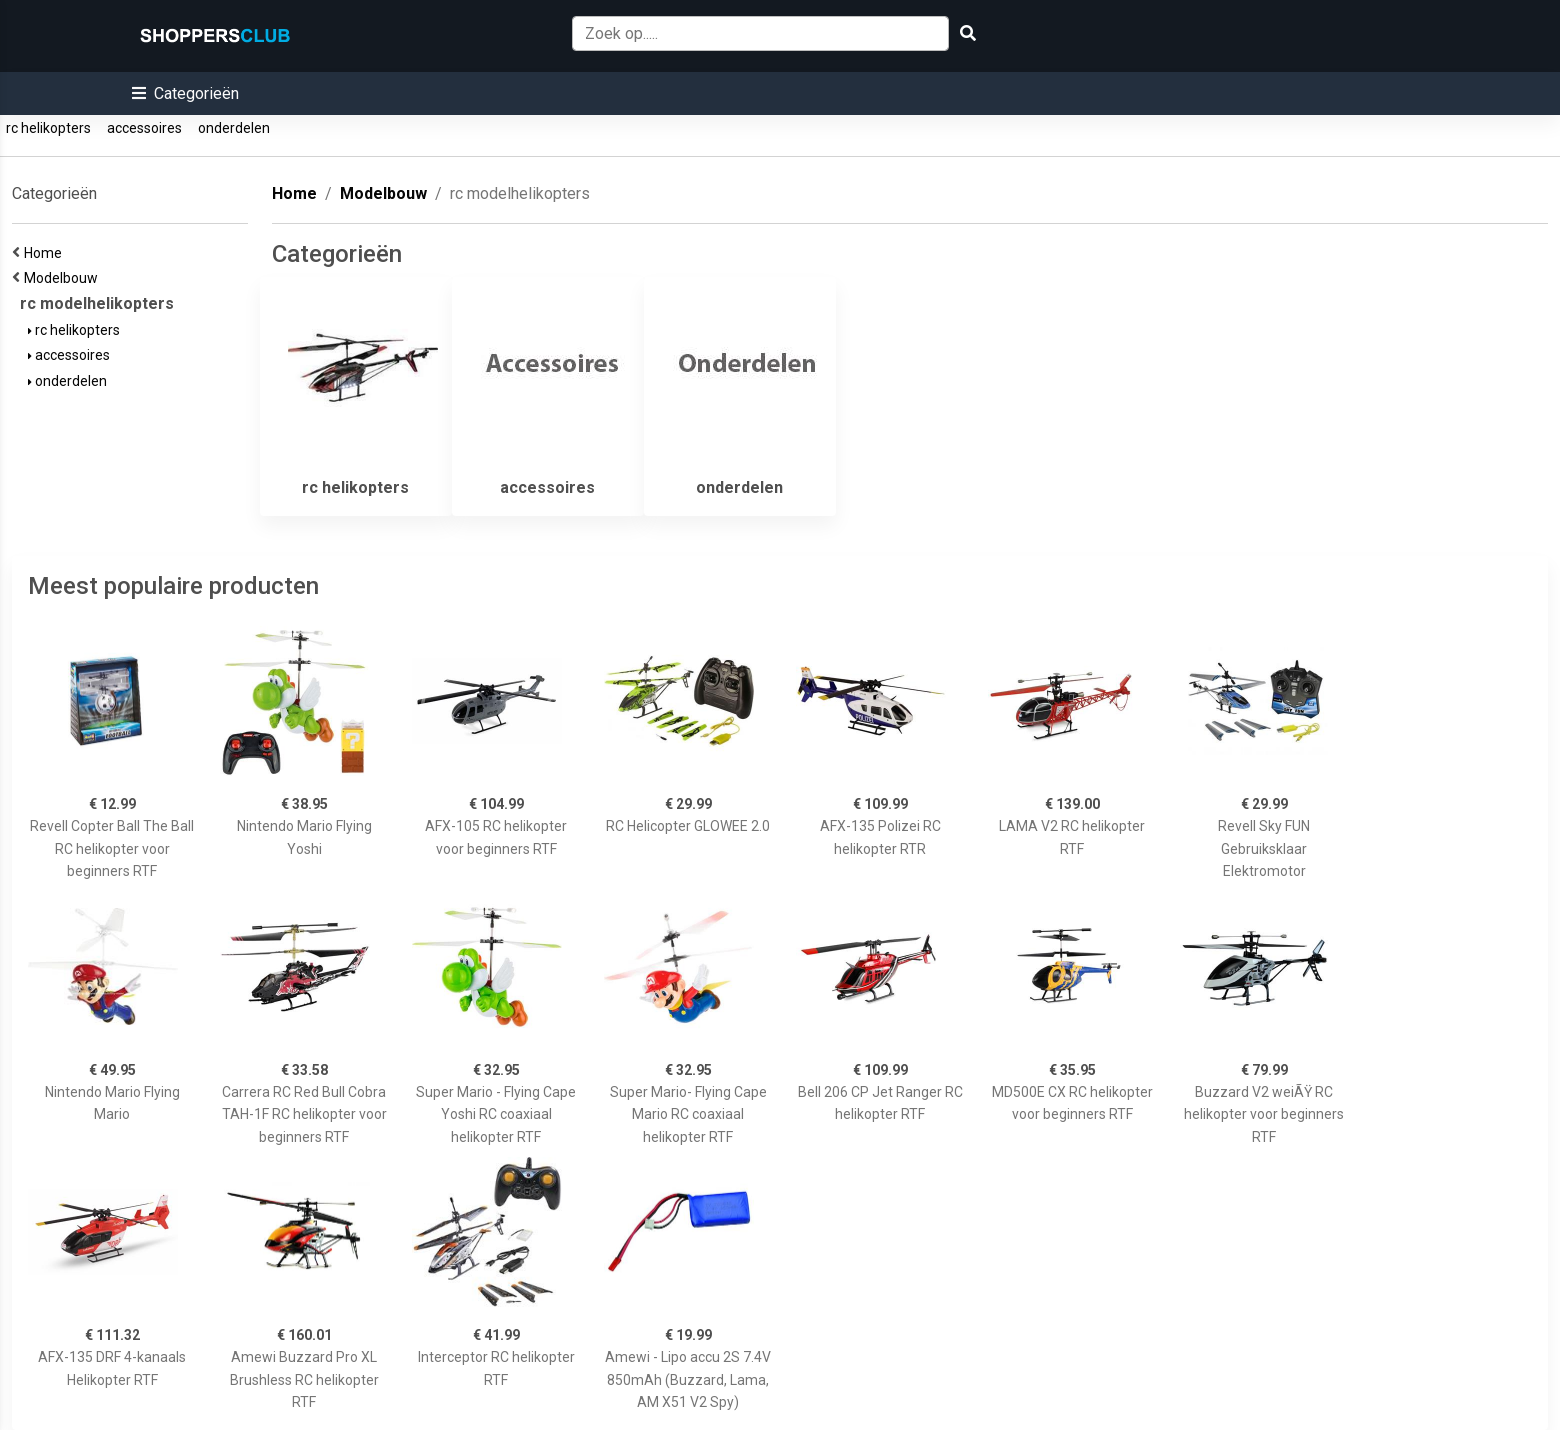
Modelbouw (64, 278)
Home (46, 253)
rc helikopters (48, 128)
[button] (185, 93)
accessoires (144, 128)
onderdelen (234, 128)
